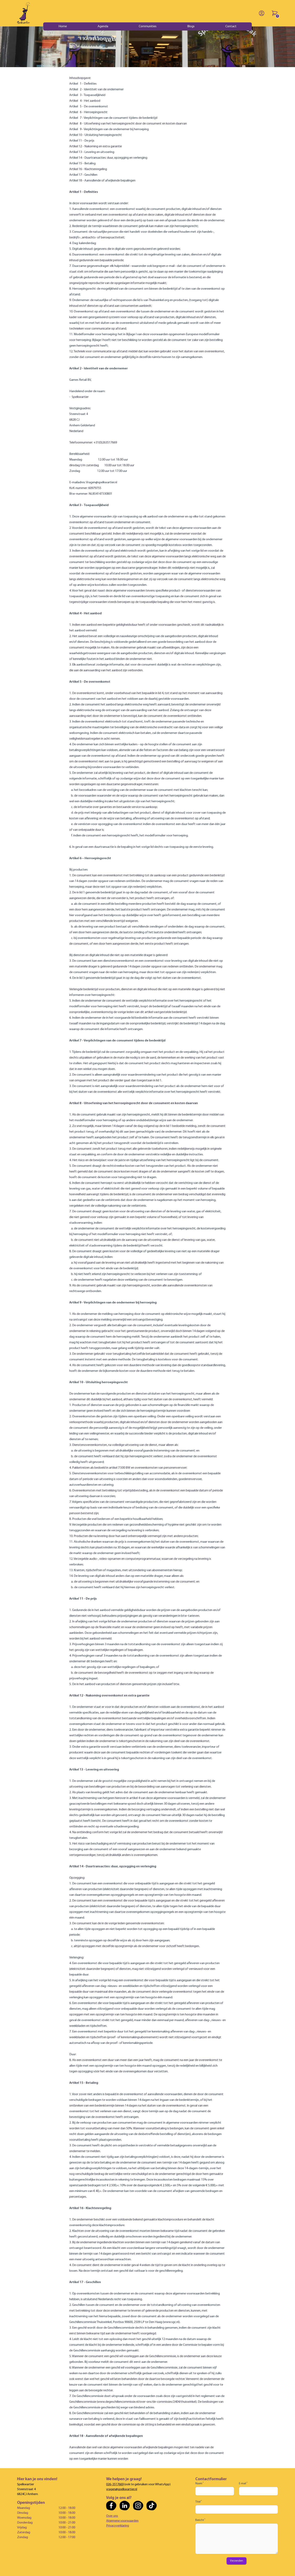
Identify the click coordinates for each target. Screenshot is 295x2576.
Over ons (112, 2516)
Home (62, 26)
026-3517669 (115, 2484)
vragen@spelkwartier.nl (121, 2489)
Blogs (191, 26)
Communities (147, 26)
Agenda (103, 26)
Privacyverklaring (117, 2525)
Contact (231, 26)
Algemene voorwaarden (122, 2521)
